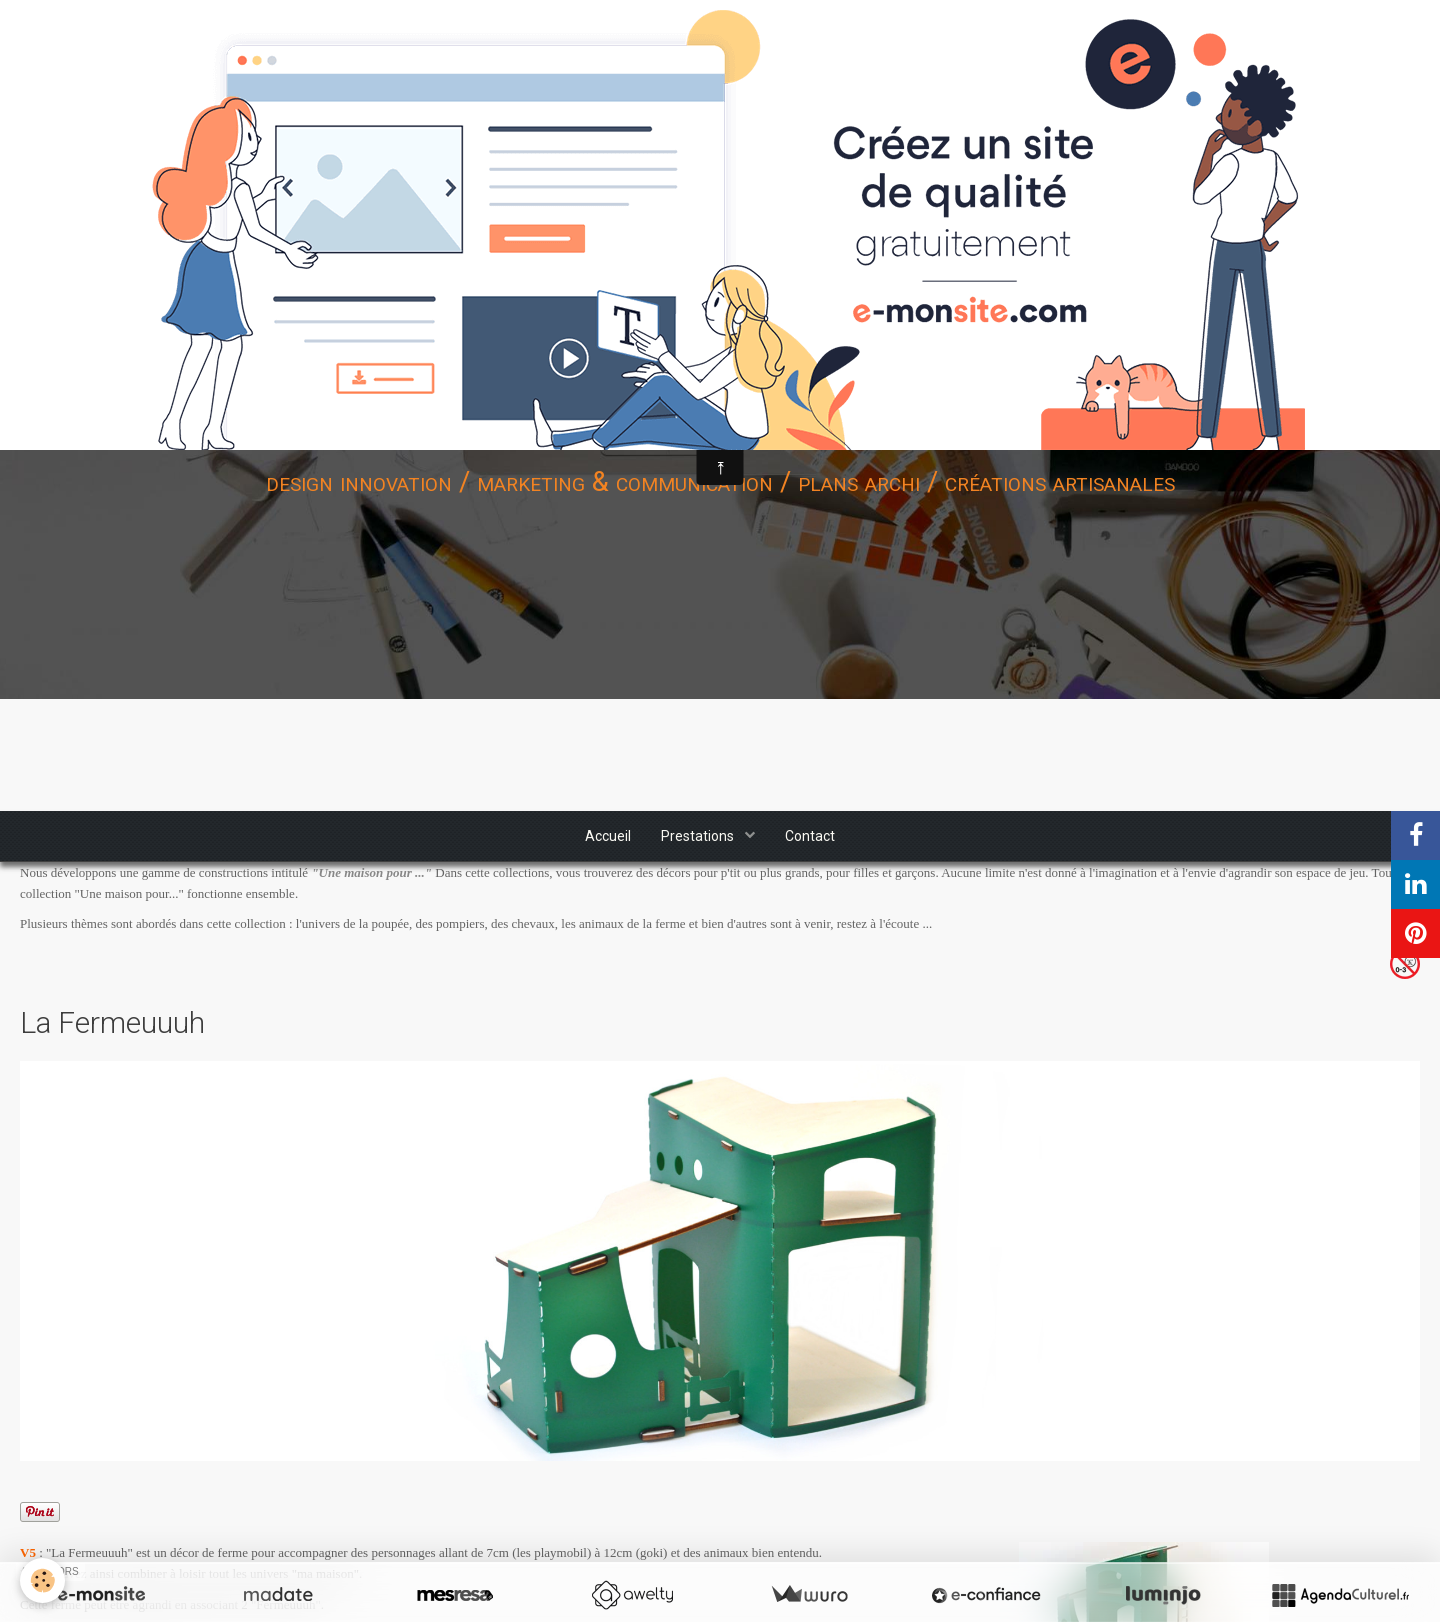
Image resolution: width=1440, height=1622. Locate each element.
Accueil (608, 836)
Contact (810, 836)
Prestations (699, 836)
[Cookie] (42, 1580)
